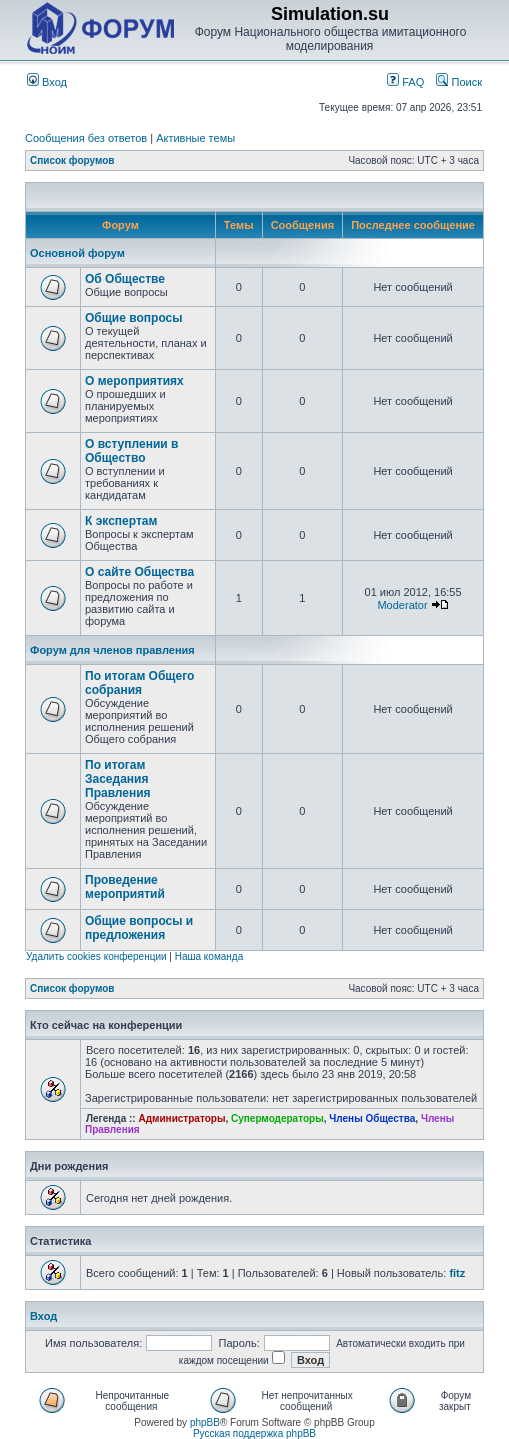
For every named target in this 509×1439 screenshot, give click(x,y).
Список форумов (72, 160)
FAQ (405, 82)
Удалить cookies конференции (96, 956)
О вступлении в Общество (131, 451)
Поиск (459, 82)
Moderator (402, 605)
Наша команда (209, 956)
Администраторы (181, 1118)
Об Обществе (125, 279)
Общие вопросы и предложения (139, 928)
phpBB (205, 1422)
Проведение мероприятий (125, 887)
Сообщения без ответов (86, 138)
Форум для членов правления (112, 650)
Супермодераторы (277, 1118)
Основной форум (77, 253)
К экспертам (121, 521)
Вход (47, 82)
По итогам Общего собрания (139, 683)
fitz (457, 1273)
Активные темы (195, 138)
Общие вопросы (133, 318)
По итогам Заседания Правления (118, 779)
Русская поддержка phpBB (254, 1433)
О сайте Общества (139, 572)
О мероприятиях (134, 381)
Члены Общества (372, 1118)
